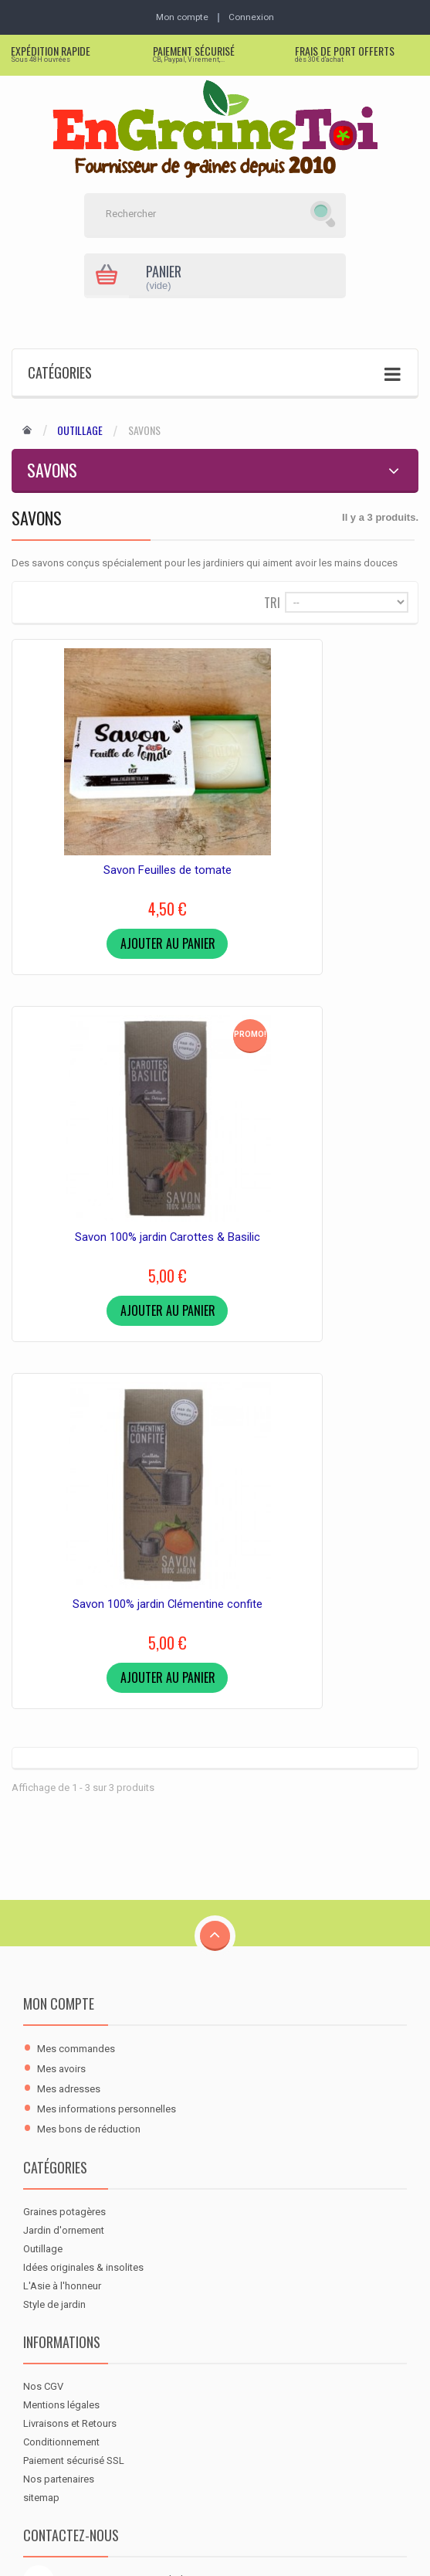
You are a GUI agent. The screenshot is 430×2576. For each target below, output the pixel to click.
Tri (272, 603)
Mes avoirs (61, 1636)
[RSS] (111, 2266)
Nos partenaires (58, 2046)
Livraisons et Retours (70, 1991)
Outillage (80, 432)
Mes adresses (68, 1656)
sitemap (41, 2065)
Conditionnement (61, 2009)
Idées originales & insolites (83, 1834)
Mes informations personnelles (106, 1676)
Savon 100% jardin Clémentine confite (107, 1171)
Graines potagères (64, 1779)
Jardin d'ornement (63, 1797)
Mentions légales (61, 1972)
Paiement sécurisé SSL (73, 2028)
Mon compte (58, 1571)
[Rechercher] (196, 215)
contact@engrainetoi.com (118, 2185)
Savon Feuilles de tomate (107, 838)
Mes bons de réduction (89, 1696)
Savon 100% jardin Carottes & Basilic (322, 838)
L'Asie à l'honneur (62, 1853)
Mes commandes (76, 1616)
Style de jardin (54, 1872)
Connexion (253, 17)
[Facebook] (38, 2266)
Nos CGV (43, 1953)
